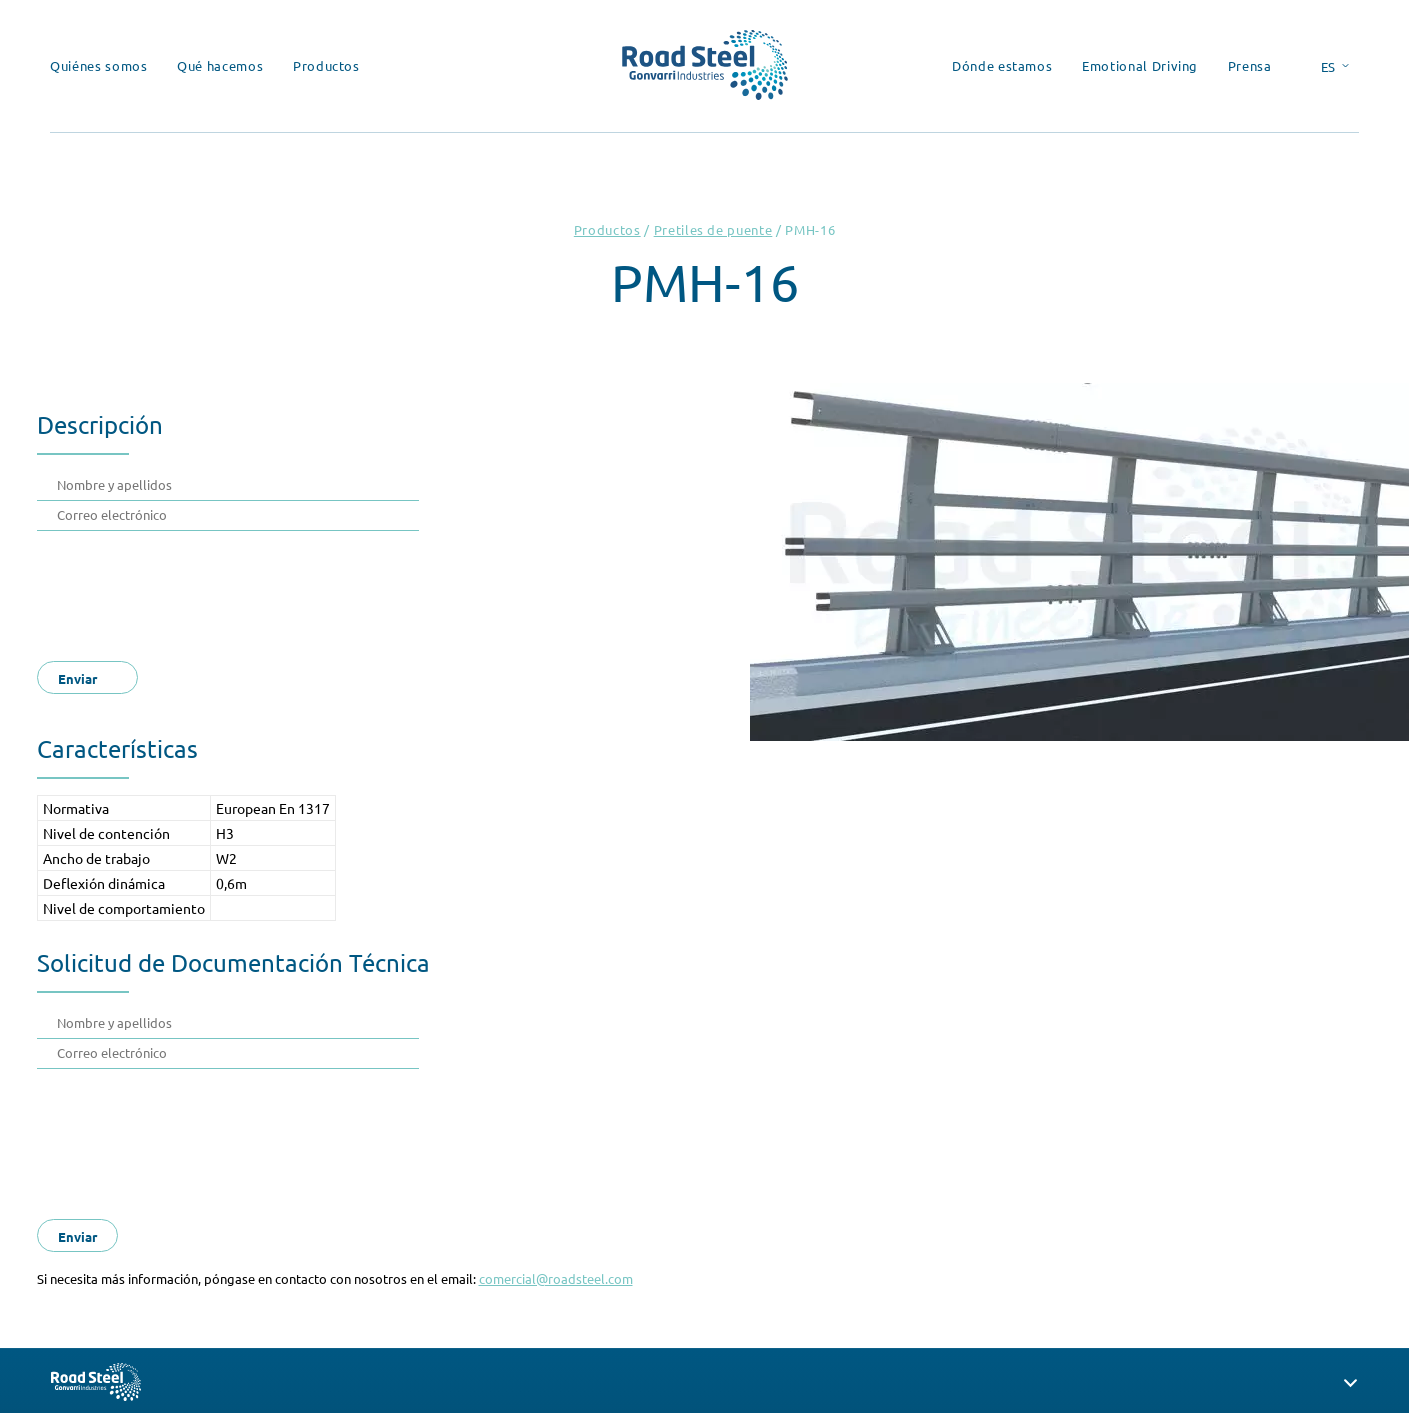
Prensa (1250, 65)
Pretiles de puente (713, 229)
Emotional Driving (1140, 65)
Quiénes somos (98, 65)
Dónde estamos (1002, 65)
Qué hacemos (220, 65)
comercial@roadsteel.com (556, 1278)
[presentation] (209, 590)
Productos (326, 65)
